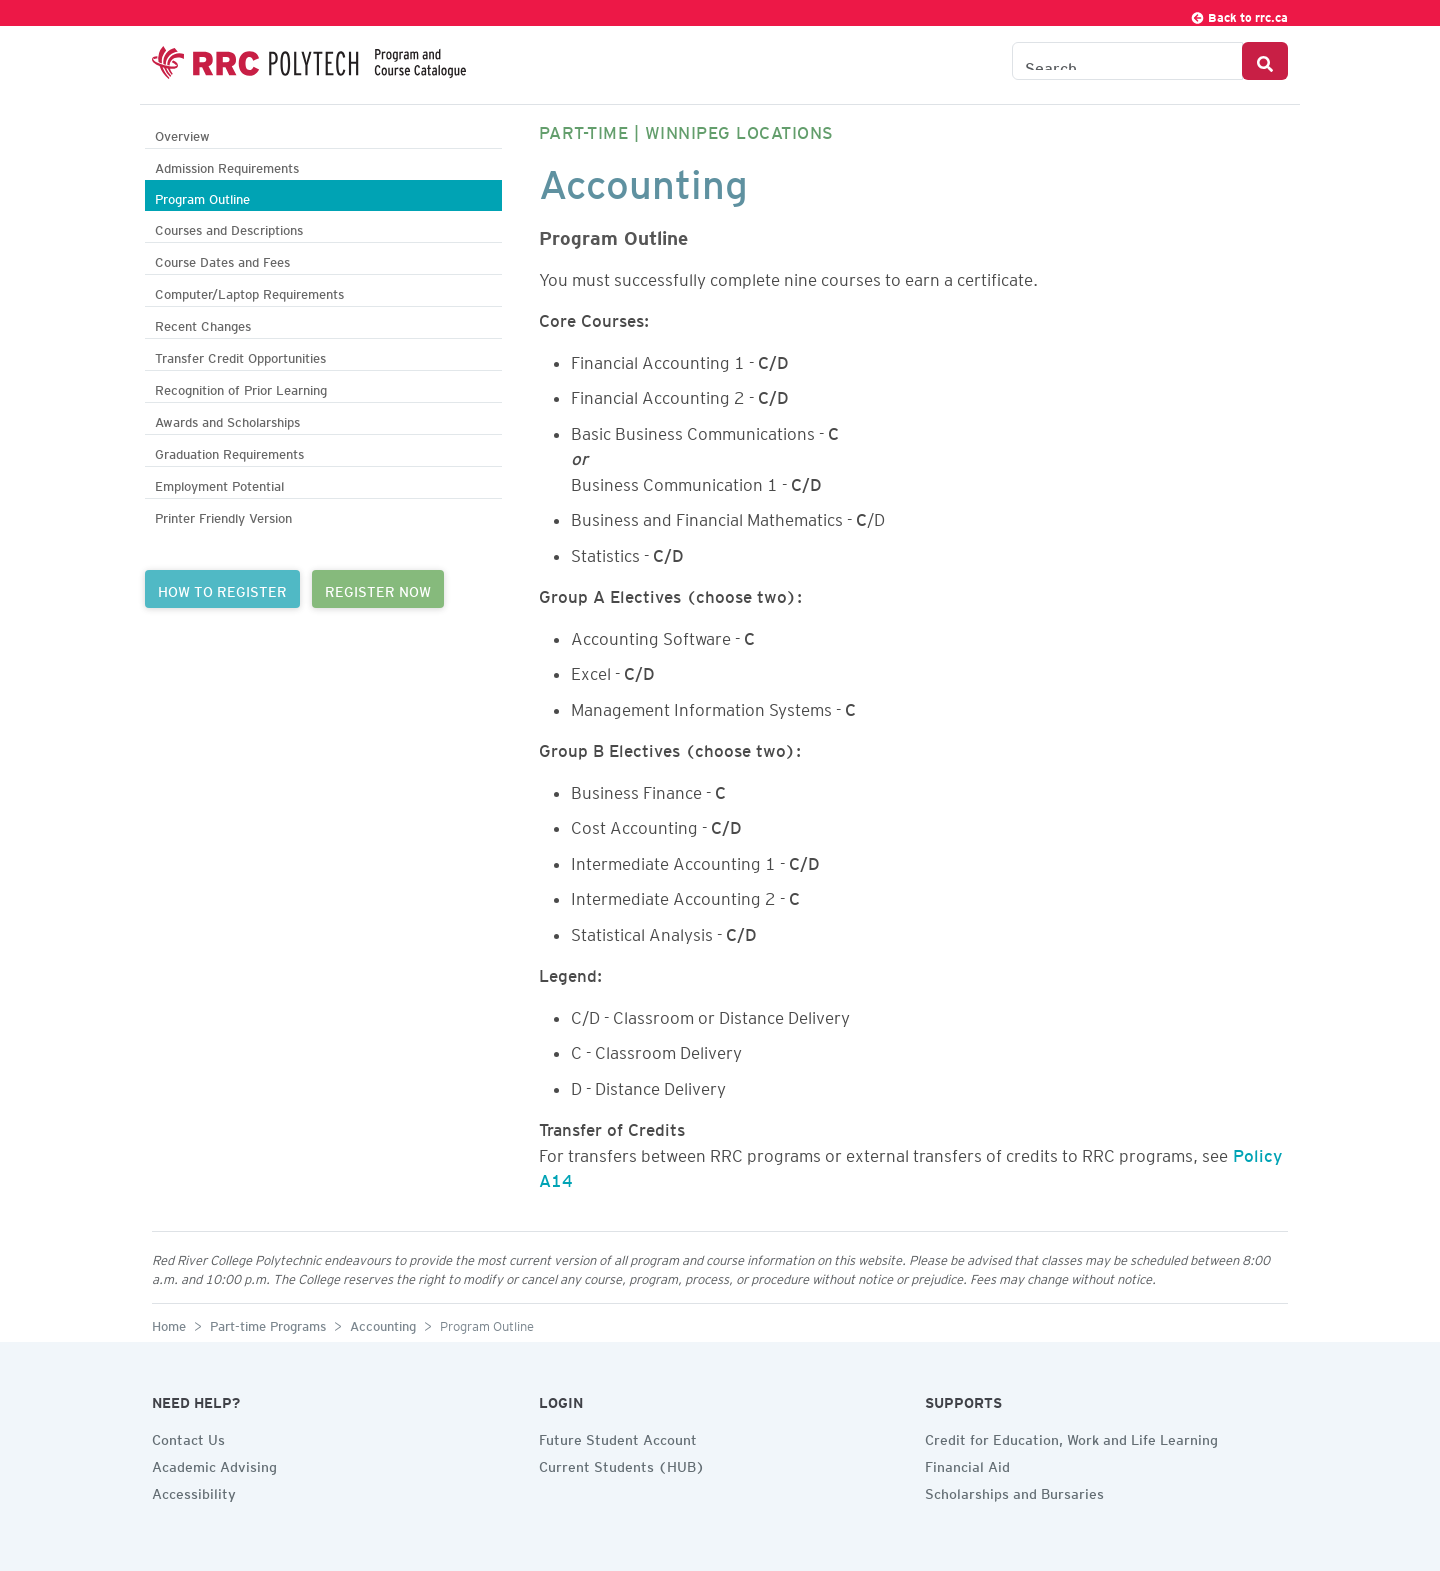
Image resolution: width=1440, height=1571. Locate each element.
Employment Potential (219, 483)
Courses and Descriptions (229, 227)
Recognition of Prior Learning (241, 387)
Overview (182, 133)
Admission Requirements (227, 165)
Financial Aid (967, 1464)
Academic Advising (214, 1464)
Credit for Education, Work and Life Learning (1071, 1437)
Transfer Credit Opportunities (240, 355)
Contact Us (188, 1437)
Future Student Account (618, 1437)
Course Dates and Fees (222, 259)
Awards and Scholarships (227, 419)
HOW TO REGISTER (222, 589)
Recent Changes (203, 323)
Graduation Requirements (229, 451)
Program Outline (202, 196)
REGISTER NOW (378, 589)
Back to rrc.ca (1239, 14)
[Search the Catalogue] (1127, 61)
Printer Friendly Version (223, 515)
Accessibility (194, 1491)
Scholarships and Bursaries (1014, 1491)
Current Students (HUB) (622, 1464)
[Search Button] (1265, 61)
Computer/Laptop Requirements (249, 291)
